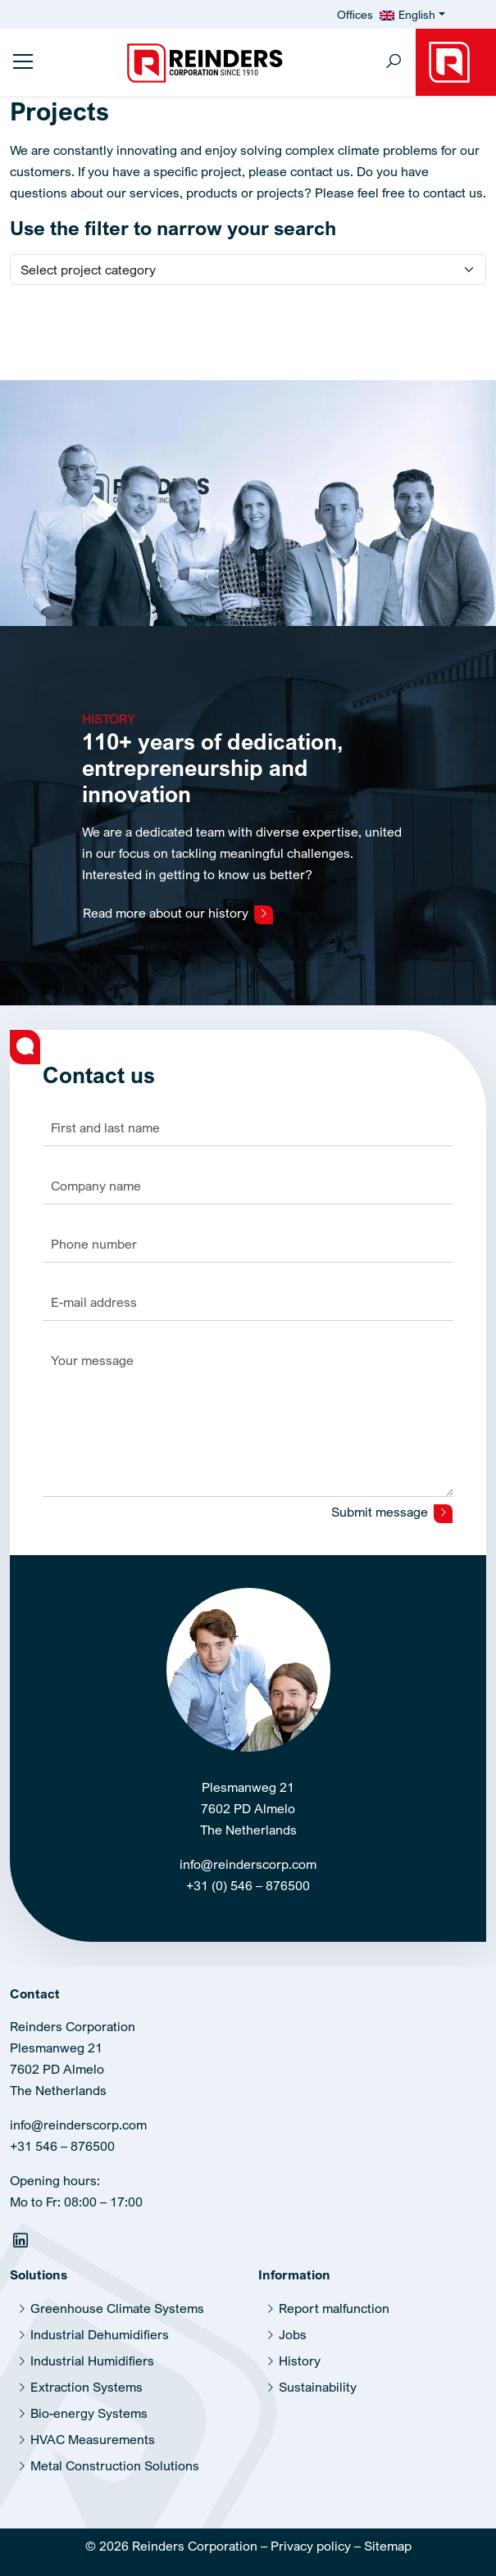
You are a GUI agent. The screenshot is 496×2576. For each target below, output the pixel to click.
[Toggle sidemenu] (23, 61)
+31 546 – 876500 (62, 2146)
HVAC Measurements (92, 2439)
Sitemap (388, 2545)
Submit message (392, 1512)
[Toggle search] (393, 63)
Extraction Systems (86, 2387)
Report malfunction (334, 2308)
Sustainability (318, 2387)
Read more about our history (178, 914)
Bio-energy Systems (89, 2413)
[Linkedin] (22, 2243)
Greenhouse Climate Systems (117, 2308)
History (300, 2360)
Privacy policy (311, 2545)
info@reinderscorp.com (248, 1864)
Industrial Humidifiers (92, 2360)
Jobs (293, 2334)
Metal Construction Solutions (114, 2465)
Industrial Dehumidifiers (99, 2334)
